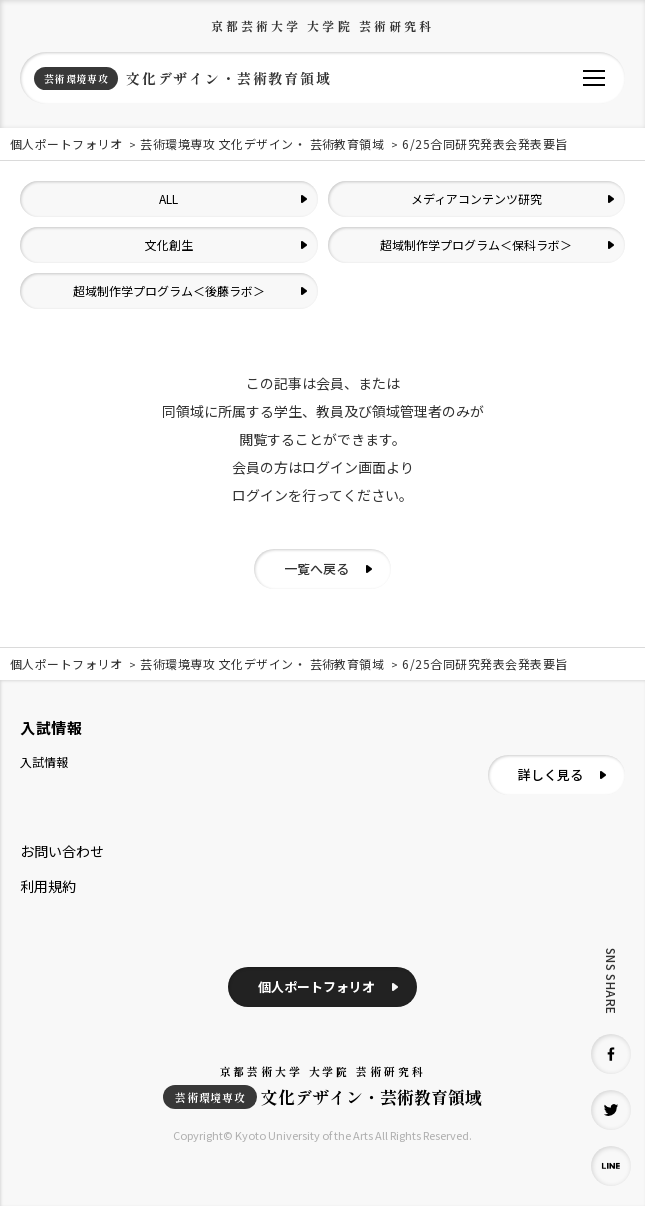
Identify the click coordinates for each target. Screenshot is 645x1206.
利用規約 (48, 886)
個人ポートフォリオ (316, 986)
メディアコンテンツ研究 (476, 198)
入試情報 (44, 761)
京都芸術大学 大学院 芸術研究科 (323, 25)
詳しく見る (550, 774)
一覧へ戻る (316, 568)
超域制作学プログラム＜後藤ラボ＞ (169, 290)
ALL (168, 198)
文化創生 (169, 244)
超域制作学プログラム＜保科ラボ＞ (476, 244)
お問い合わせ (62, 851)
